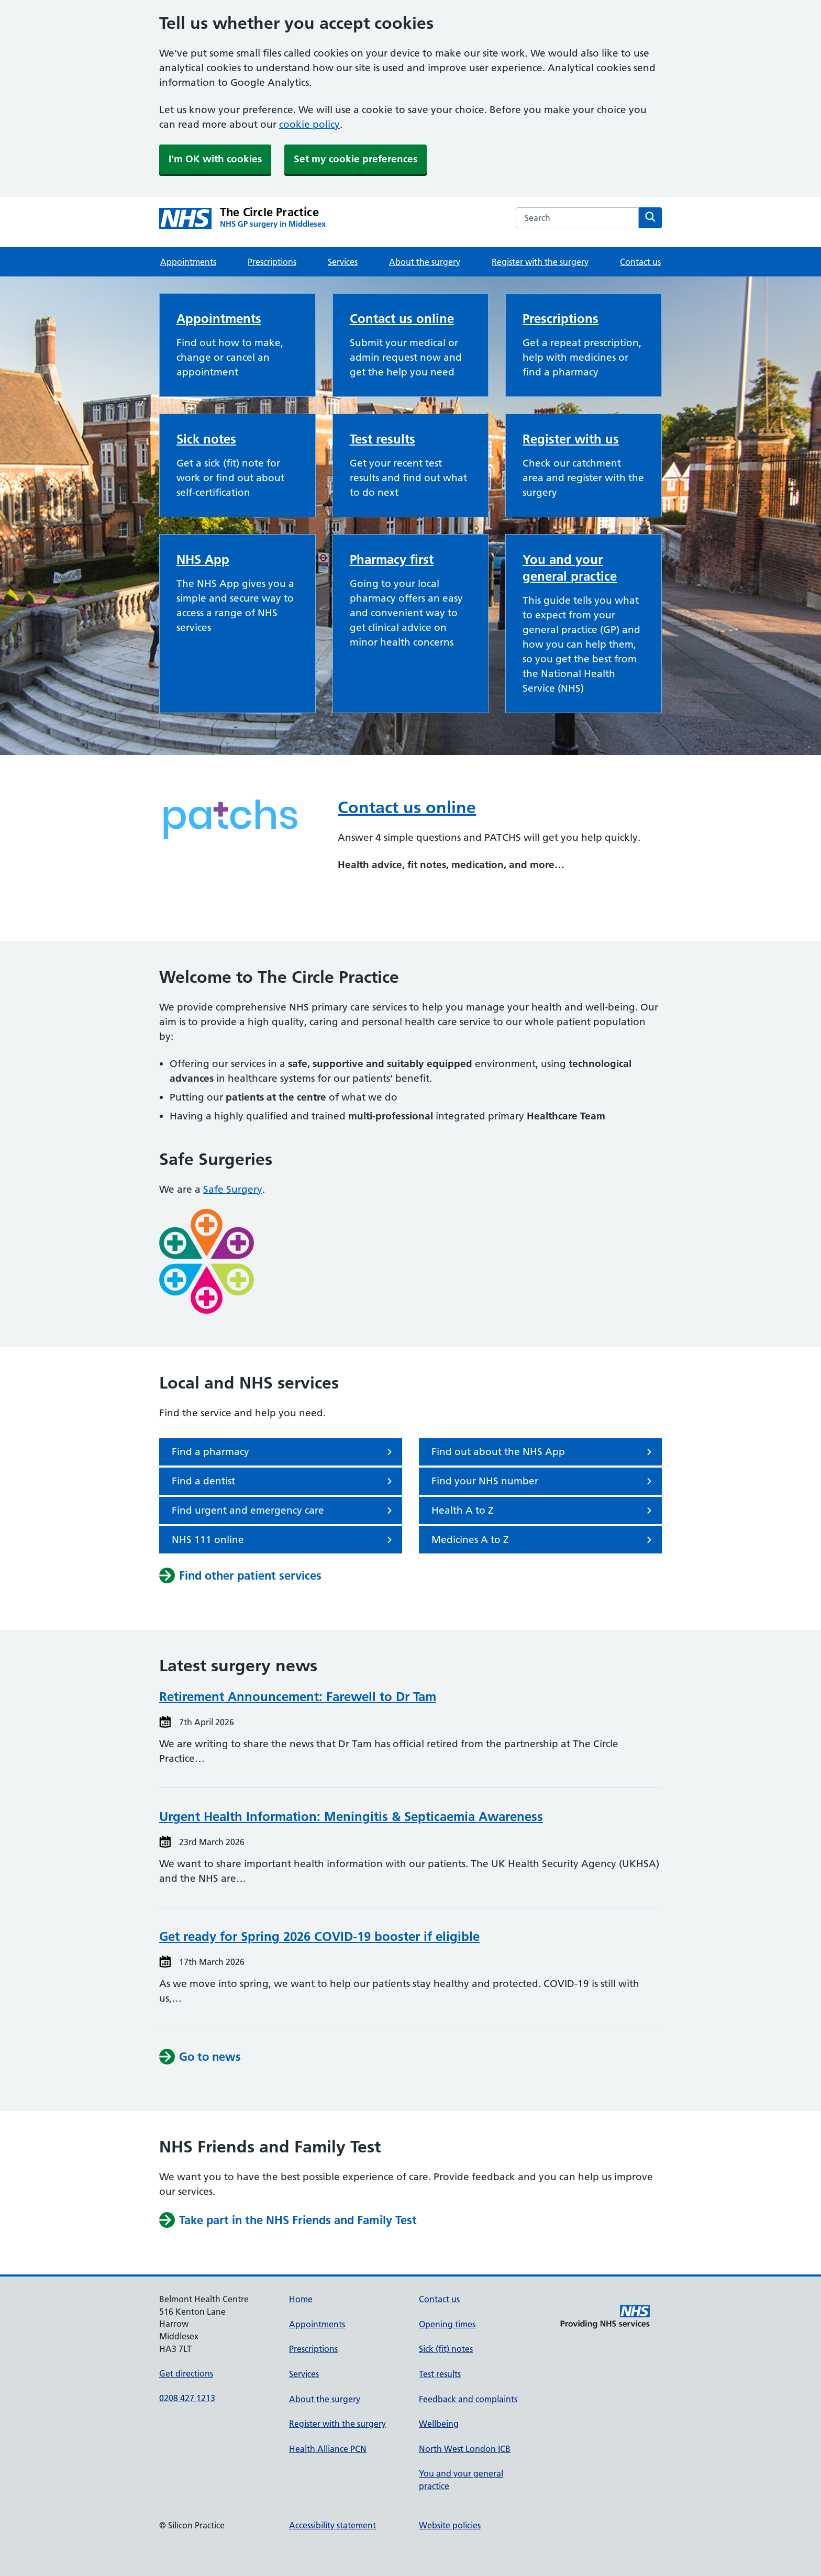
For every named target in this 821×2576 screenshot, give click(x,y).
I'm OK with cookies (215, 159)
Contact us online (402, 318)
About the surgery (424, 262)
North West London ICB (465, 2449)
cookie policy (309, 124)
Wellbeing (439, 2423)
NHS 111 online (284, 1540)
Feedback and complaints (468, 2399)
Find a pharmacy (284, 1452)
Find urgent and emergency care (284, 1510)
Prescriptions (272, 262)
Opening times (447, 2324)
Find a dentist (284, 1481)
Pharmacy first (392, 559)
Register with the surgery (540, 262)
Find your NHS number (543, 1481)
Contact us (640, 262)
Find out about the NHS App (543, 1452)
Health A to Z (543, 1510)
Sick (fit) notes (446, 2349)
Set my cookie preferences (355, 159)
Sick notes (206, 439)
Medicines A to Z (543, 1540)
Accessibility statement (332, 2525)
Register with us (571, 439)
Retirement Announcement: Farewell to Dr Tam (297, 1696)
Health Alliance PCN (328, 2449)
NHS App (202, 559)
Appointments (188, 262)
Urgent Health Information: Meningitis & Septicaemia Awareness (351, 1816)
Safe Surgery (232, 1189)
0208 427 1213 (187, 2398)
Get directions (186, 2373)
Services (343, 262)
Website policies (450, 2525)
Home (301, 2299)
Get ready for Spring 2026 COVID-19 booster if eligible (319, 1936)
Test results (382, 439)
